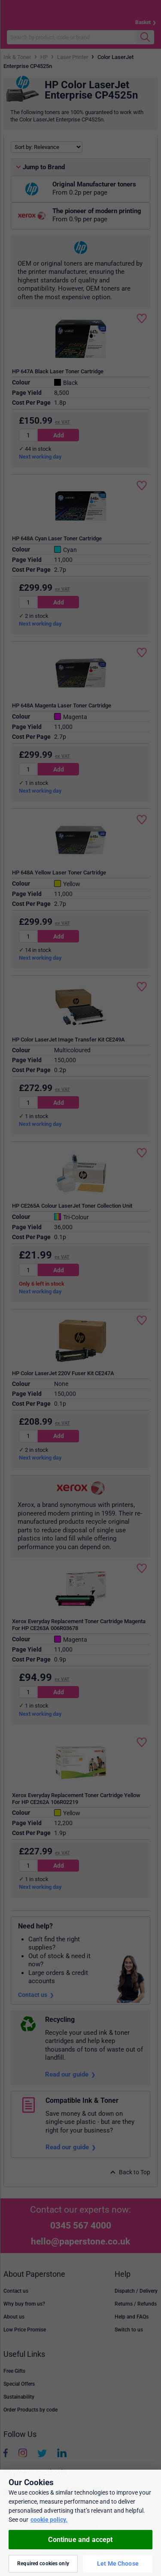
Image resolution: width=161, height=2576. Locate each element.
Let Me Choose (118, 2563)
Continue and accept (80, 2540)
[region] (80, 2523)
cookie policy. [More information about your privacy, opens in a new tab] (48, 2519)
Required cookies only (43, 2564)
